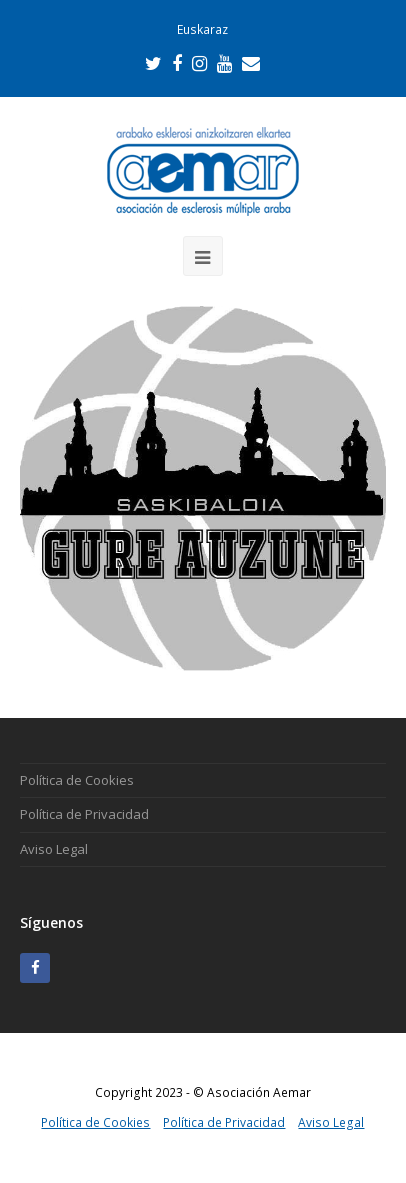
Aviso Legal (54, 849)
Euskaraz (202, 29)
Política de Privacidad (84, 814)
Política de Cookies (77, 780)
